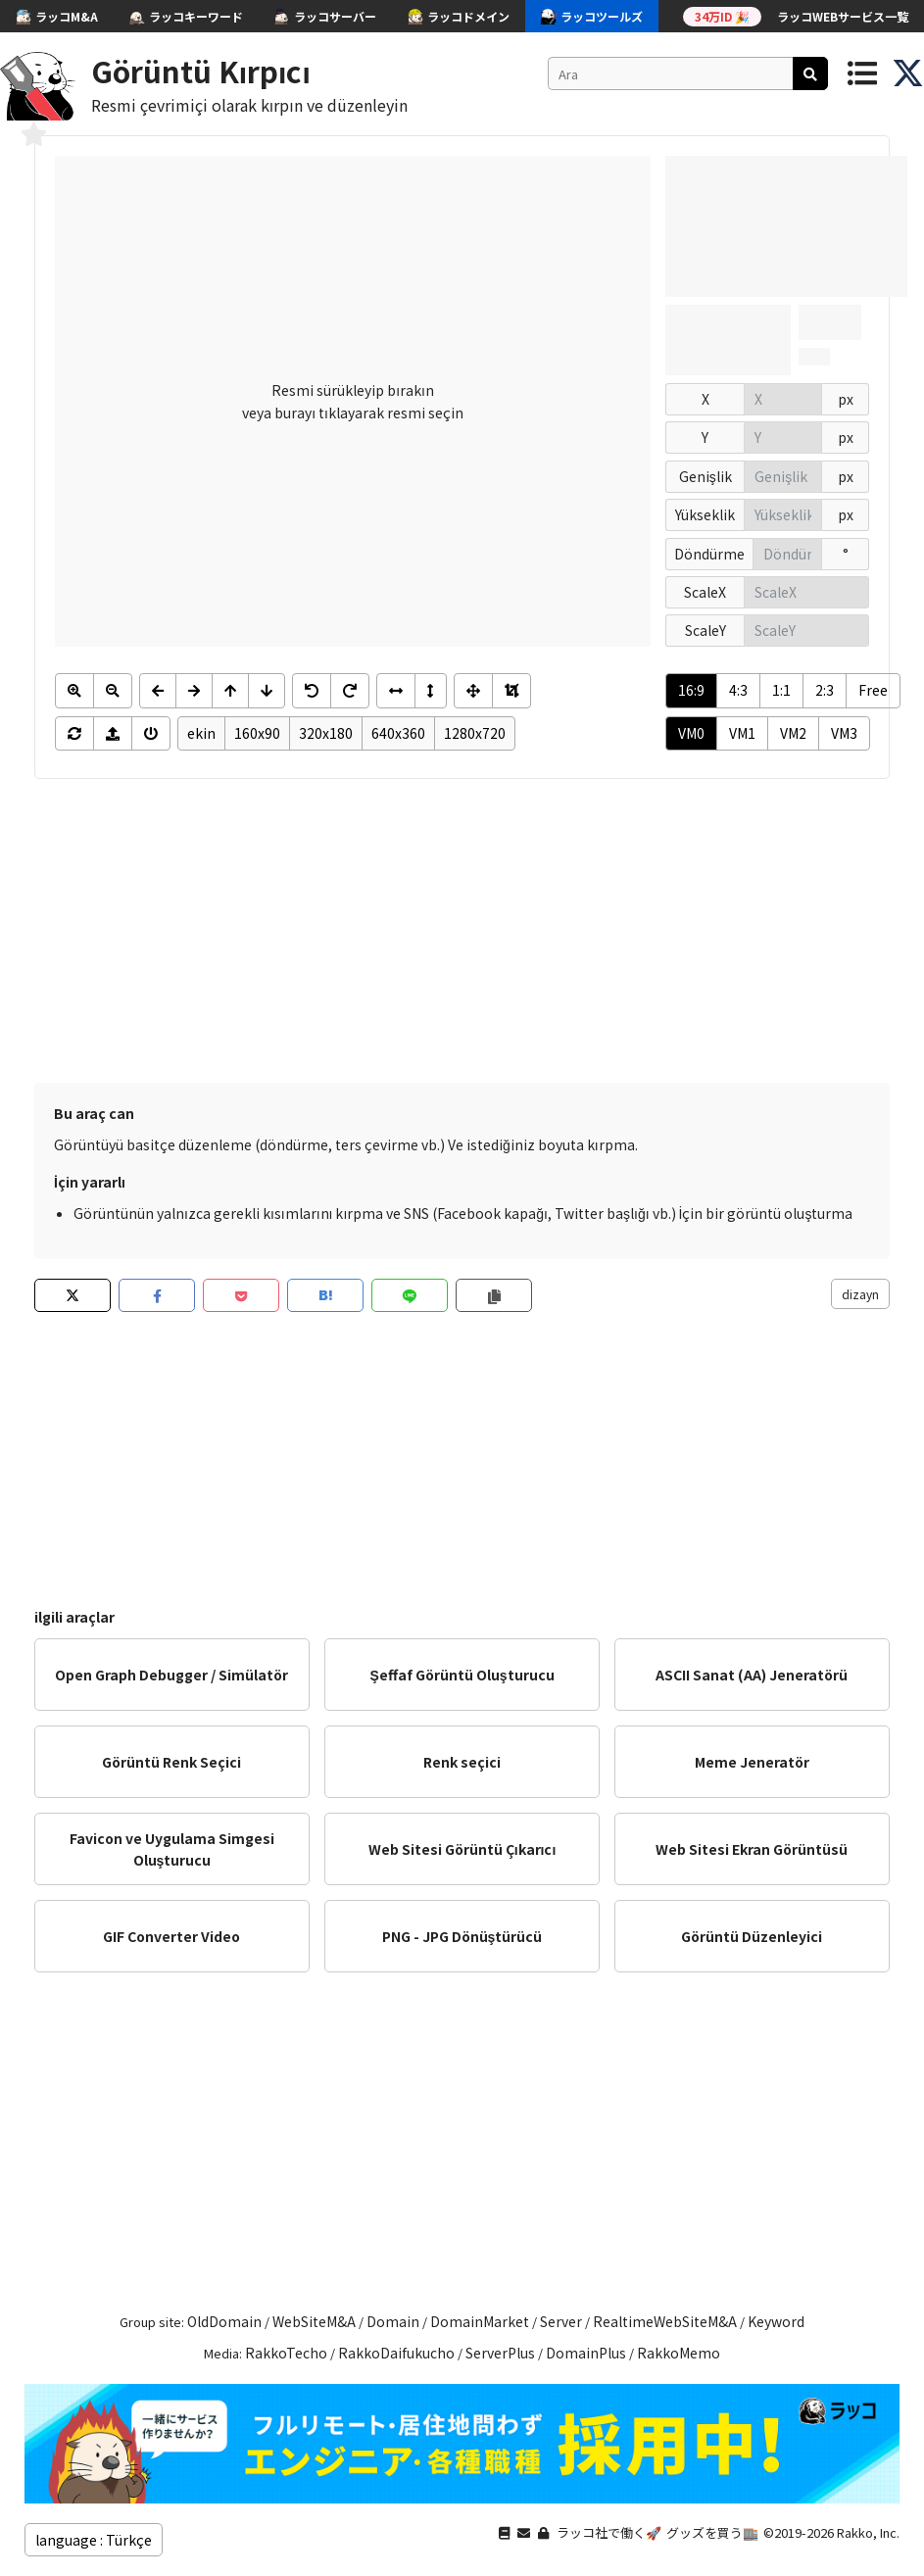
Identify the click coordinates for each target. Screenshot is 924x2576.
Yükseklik (705, 514)
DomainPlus (586, 2352)
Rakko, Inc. (868, 2532)
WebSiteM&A (314, 2321)
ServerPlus (500, 2352)
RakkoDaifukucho (396, 2352)
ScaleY (705, 630)
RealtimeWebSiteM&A (665, 2321)
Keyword (776, 2321)
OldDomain (224, 2321)
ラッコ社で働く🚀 (609, 2532)
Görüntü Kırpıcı (201, 70)
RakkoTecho (286, 2352)
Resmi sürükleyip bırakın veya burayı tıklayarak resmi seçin (352, 400)
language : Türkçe (93, 2540)
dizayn (860, 1294)
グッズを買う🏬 (712, 2532)
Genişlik (705, 476)
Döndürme (709, 553)
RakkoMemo (678, 2352)
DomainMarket (479, 2321)
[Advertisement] (462, 936)
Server (561, 2321)
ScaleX (705, 592)
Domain (392, 2321)
